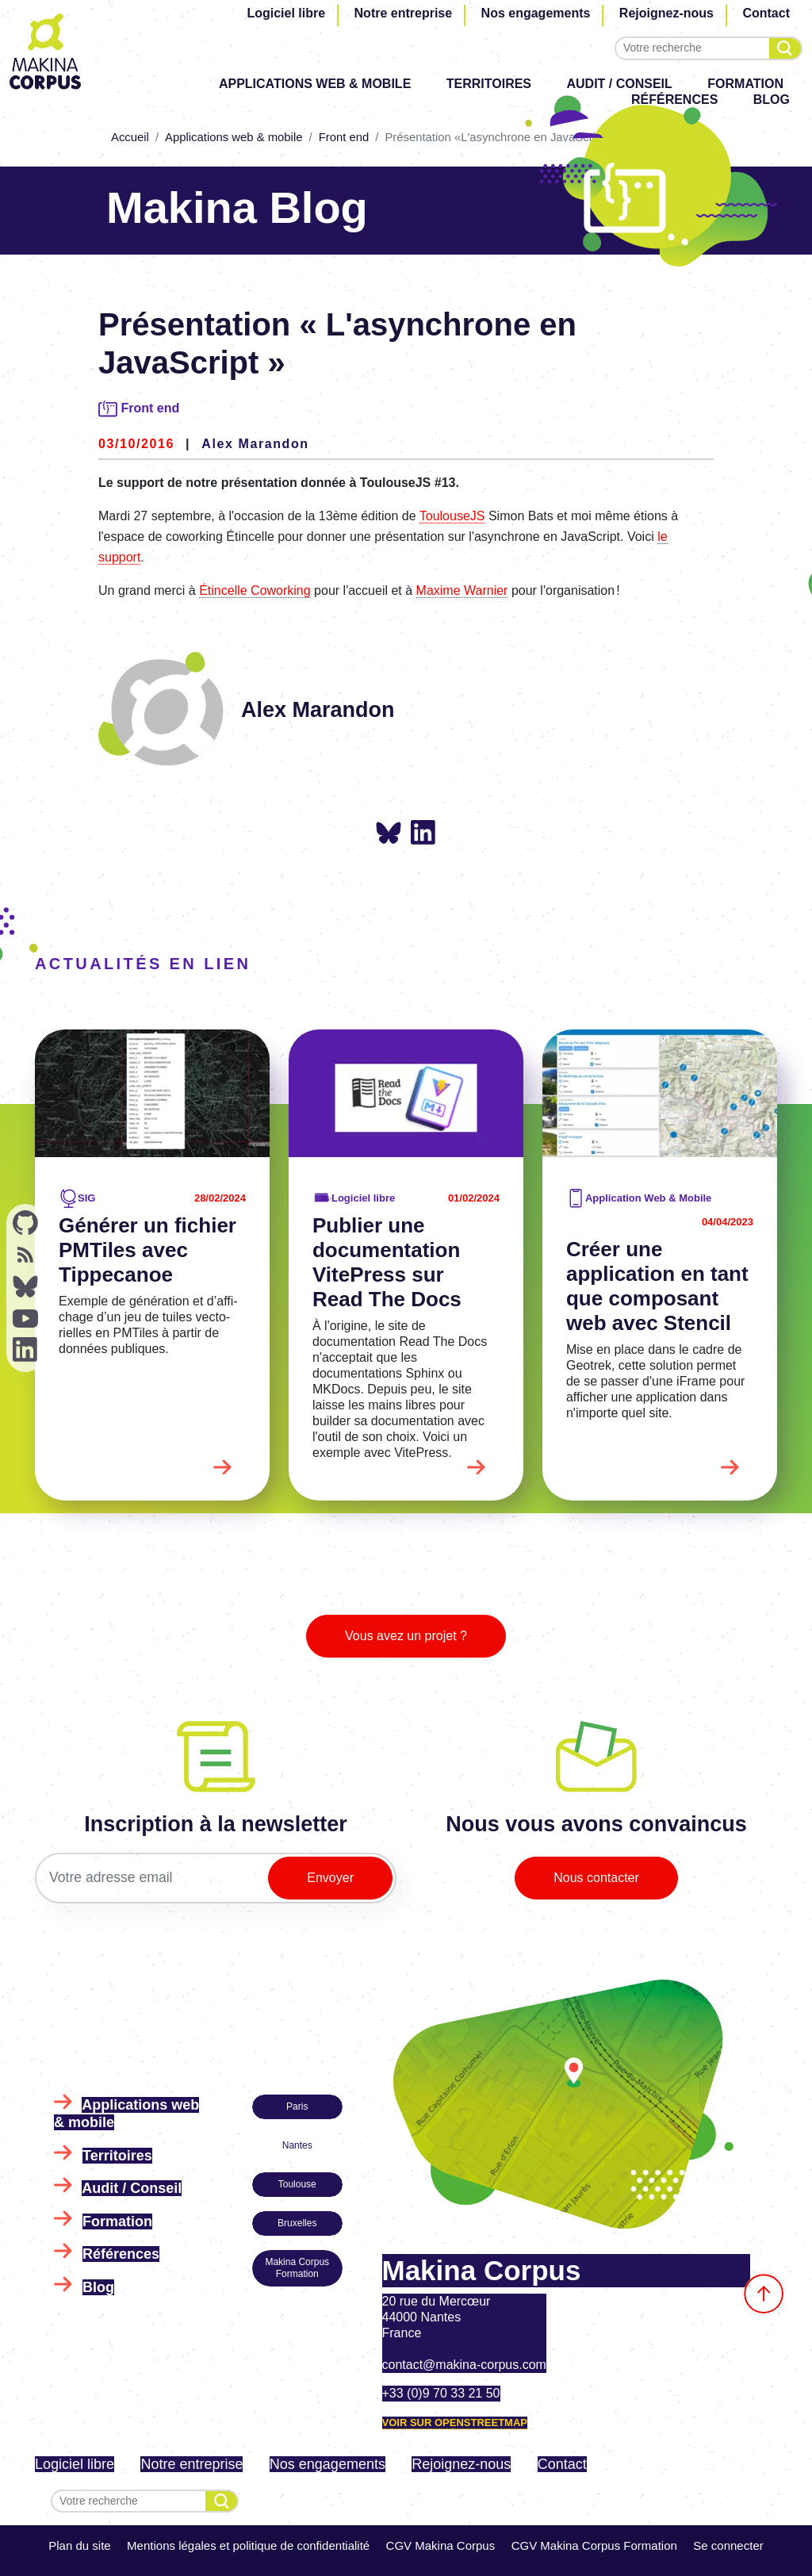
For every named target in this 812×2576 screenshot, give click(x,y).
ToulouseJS (452, 516)
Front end (344, 137)
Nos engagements (536, 13)
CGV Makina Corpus (441, 2545)
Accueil (130, 137)
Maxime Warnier (462, 590)
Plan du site (79, 2545)
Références (120, 2254)
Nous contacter (596, 1877)
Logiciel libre (286, 13)
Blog (98, 2287)
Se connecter (728, 2545)
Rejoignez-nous (666, 13)
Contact (766, 13)
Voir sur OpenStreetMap (454, 2422)
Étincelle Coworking (255, 590)
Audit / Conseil (619, 83)
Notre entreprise (403, 13)
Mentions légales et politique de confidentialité (248, 2545)
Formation (745, 83)
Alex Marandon (255, 443)
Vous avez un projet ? (406, 1636)
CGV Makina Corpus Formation (594, 2545)
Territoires (488, 83)
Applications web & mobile (315, 83)
